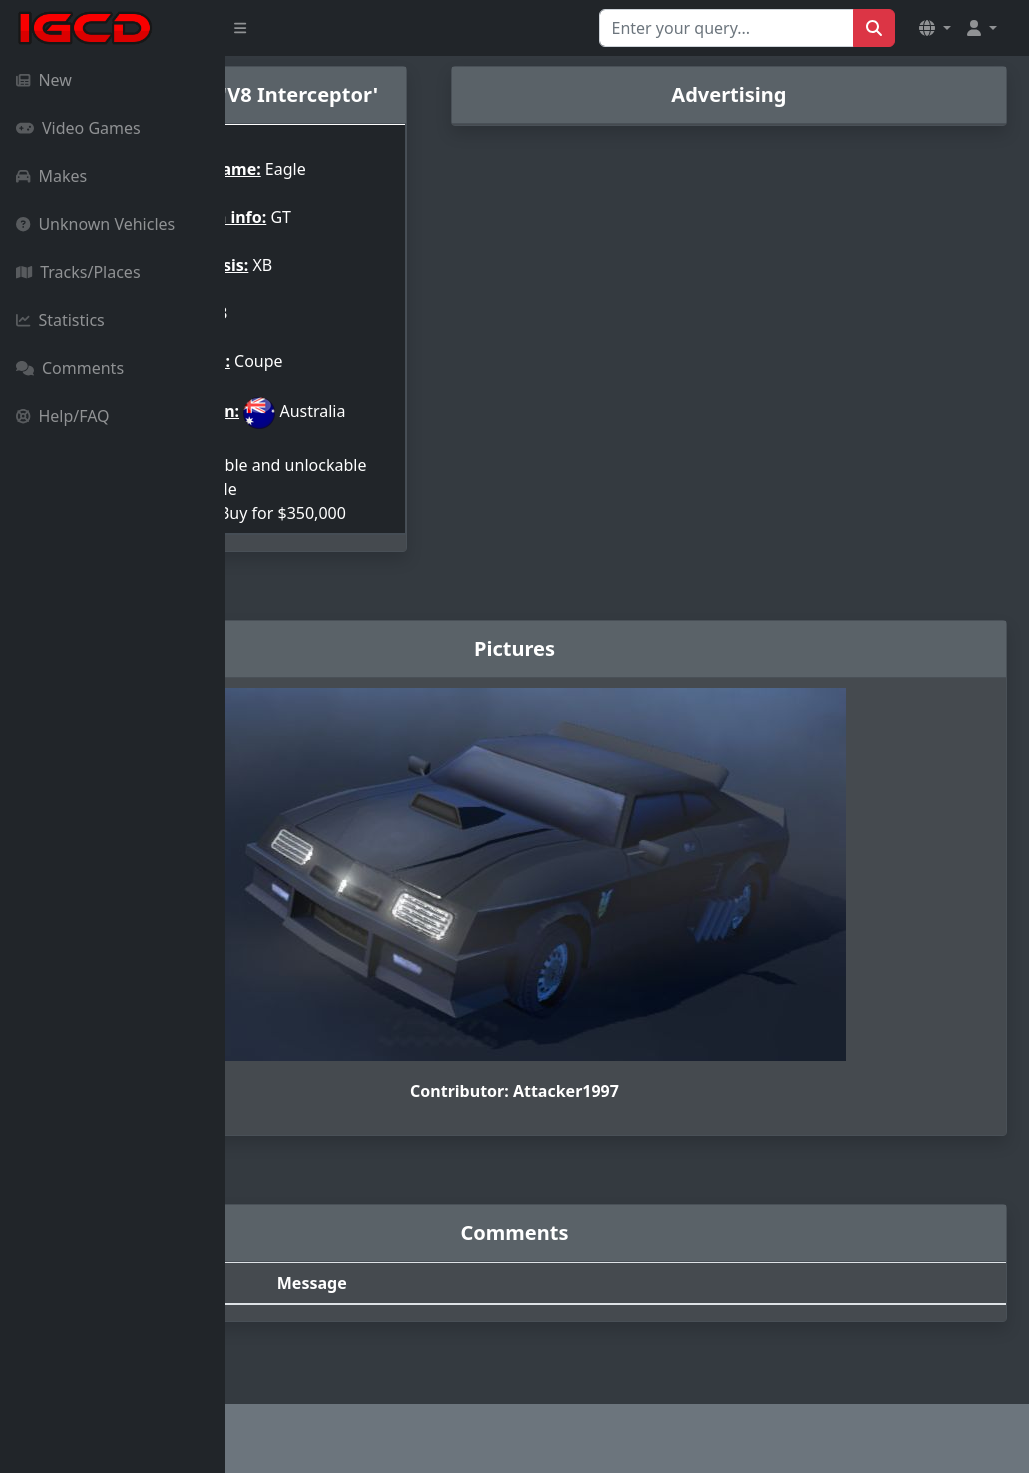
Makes (51, 176)
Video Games (78, 128)
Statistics (60, 320)
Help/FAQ (63, 416)
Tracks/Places (78, 272)
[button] (935, 28)
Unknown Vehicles (95, 224)
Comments (70, 368)
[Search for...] (726, 28)
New (44, 80)
